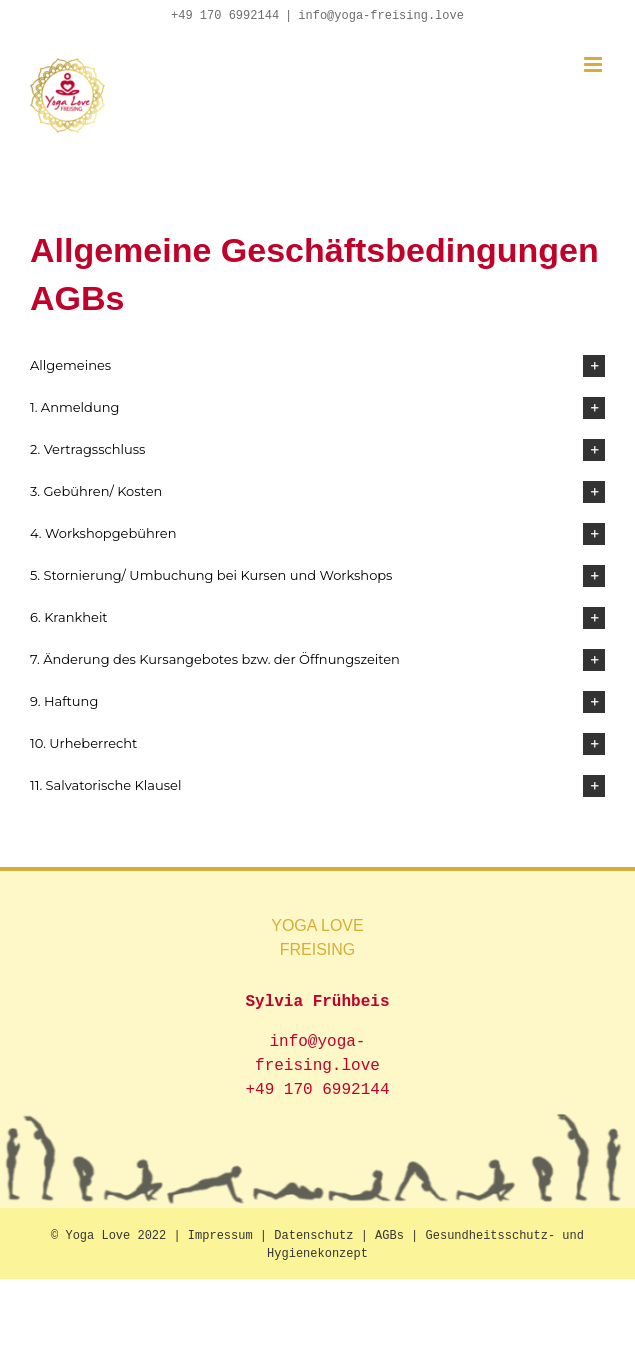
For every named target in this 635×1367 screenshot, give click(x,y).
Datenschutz (313, 1236)
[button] (317, 366)
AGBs (389, 1236)
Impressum (220, 1236)
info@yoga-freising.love (381, 16)
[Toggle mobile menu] (594, 64)
